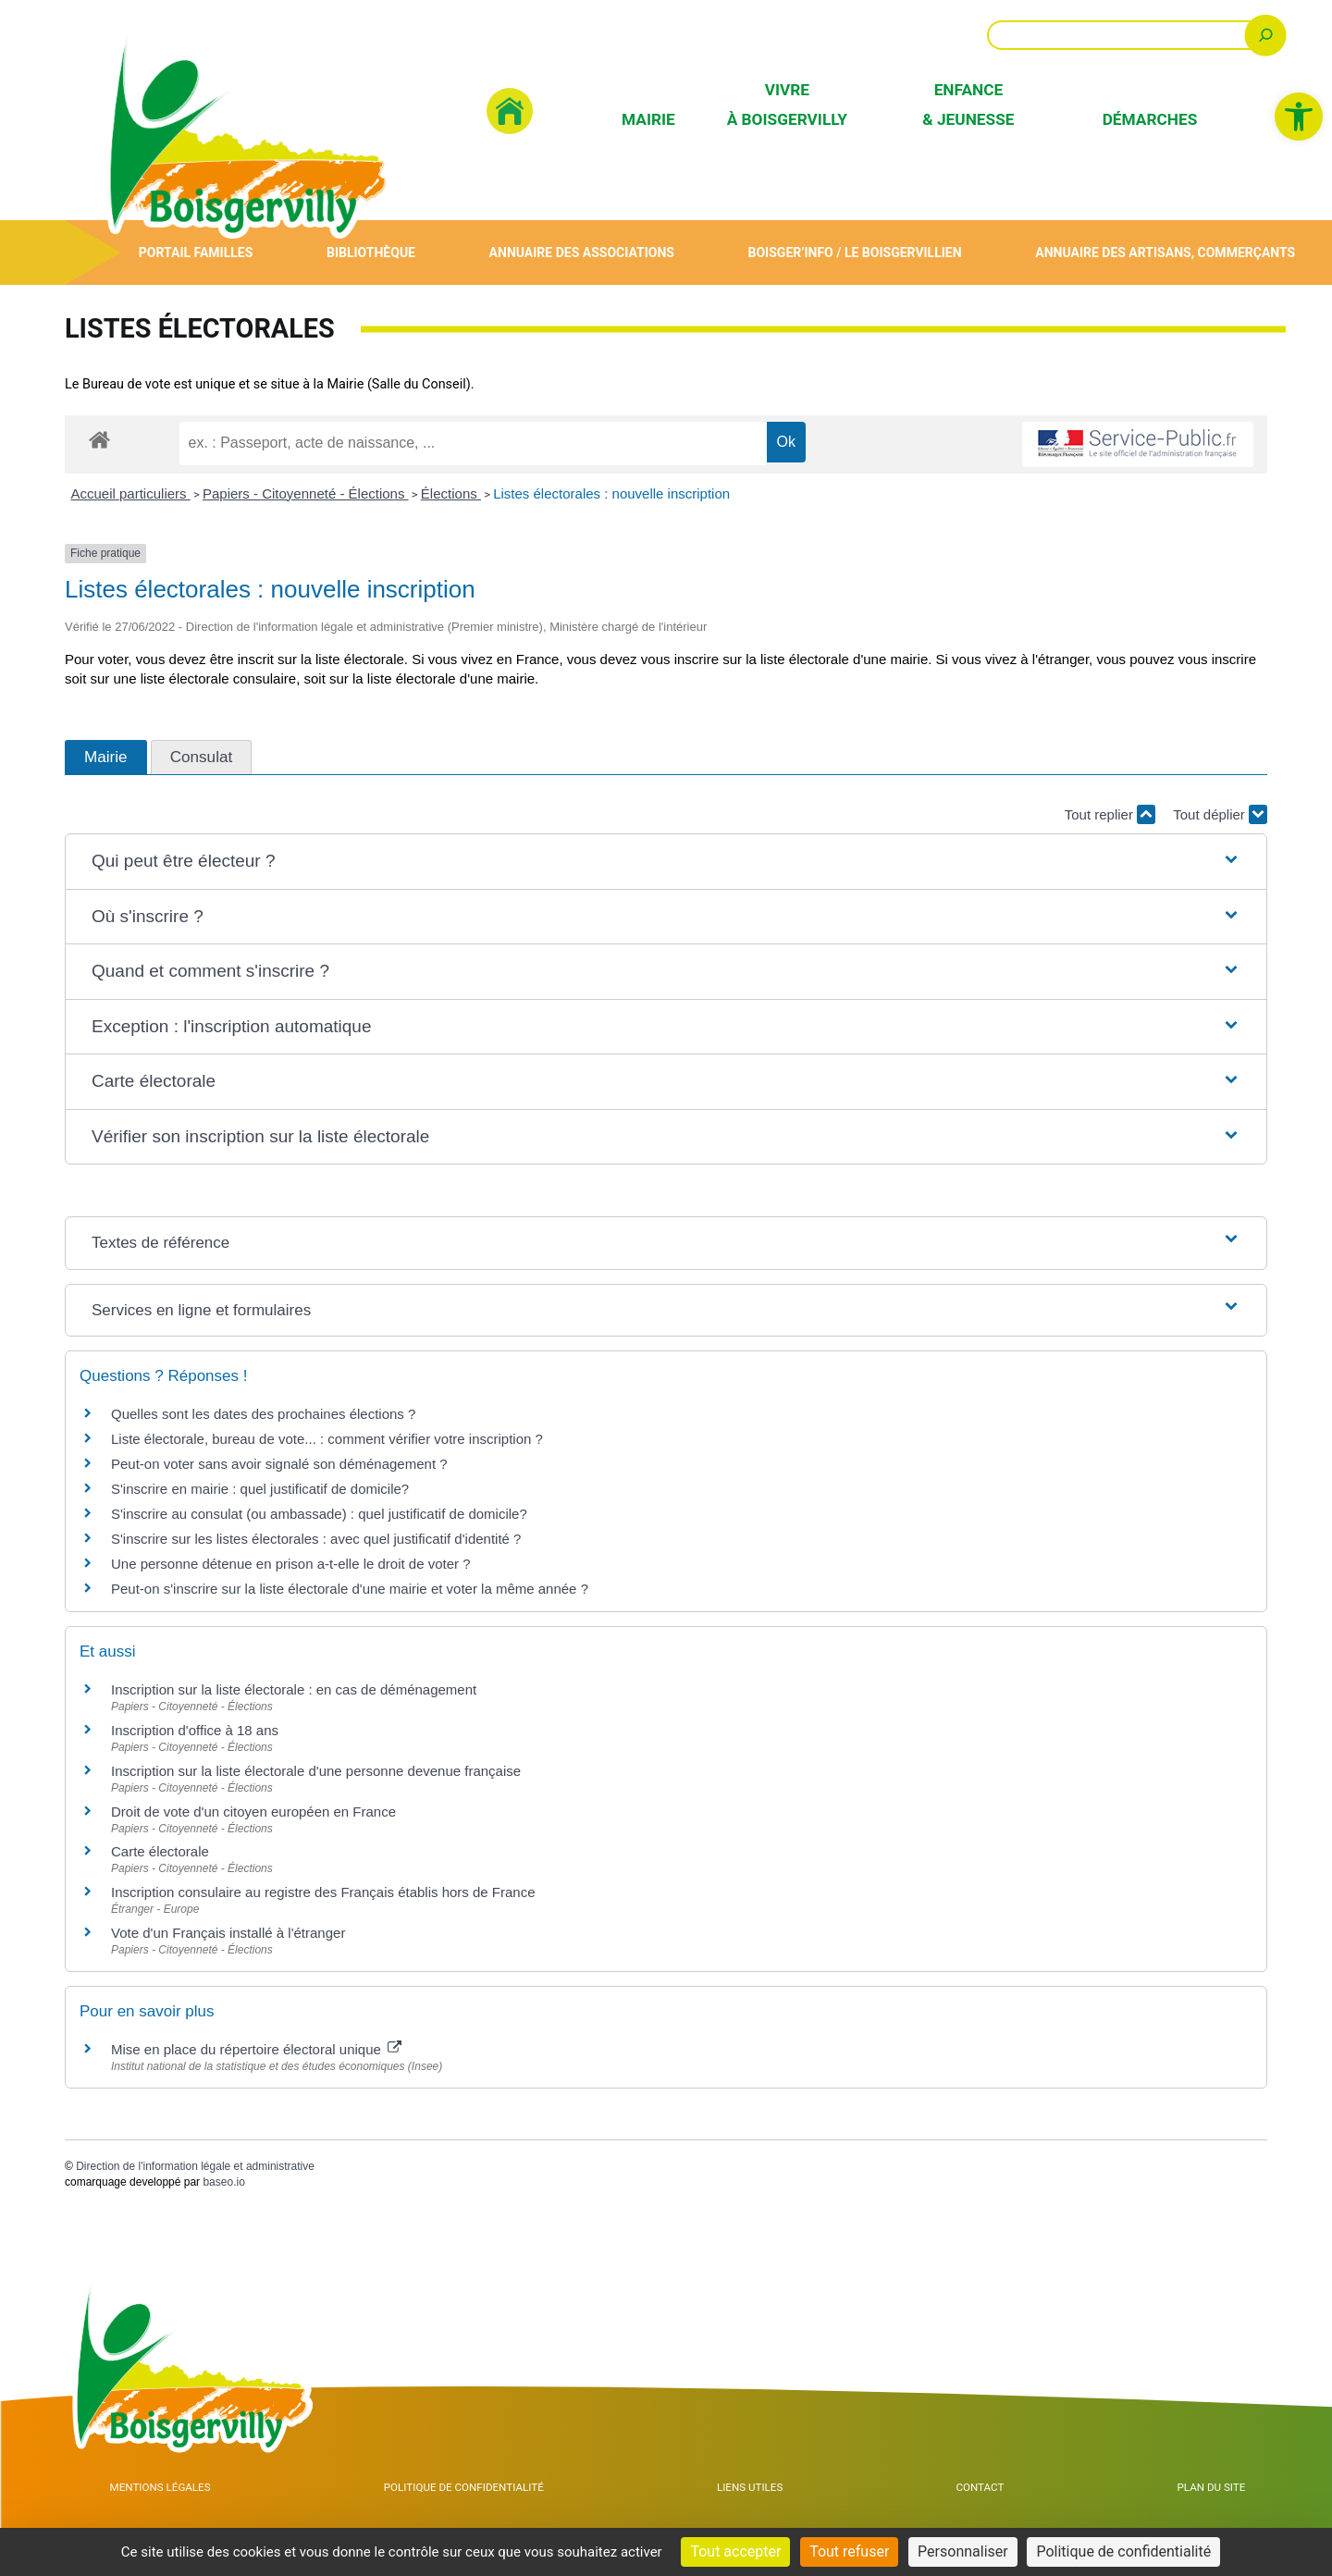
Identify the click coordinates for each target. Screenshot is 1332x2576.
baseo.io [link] (223, 2181)
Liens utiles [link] (785, 2492)
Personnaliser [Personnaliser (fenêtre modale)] (963, 2551)
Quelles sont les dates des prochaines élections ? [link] (263, 1414)
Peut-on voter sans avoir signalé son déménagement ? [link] (279, 1464)
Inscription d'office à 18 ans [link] (194, 1730)
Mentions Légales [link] (163, 2492)
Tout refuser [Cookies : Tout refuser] (849, 2551)
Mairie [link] (648, 119)
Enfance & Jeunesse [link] (968, 104)
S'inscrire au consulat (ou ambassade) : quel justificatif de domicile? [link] (319, 1514)
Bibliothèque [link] (368, 252)
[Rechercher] (1266, 34)
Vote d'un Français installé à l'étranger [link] (228, 1933)
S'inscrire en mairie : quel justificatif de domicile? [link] (260, 1489)
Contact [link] (999, 2492)
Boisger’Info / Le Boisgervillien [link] (852, 252)
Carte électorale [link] (160, 1851)
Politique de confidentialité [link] (487, 2492)
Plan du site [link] (1216, 2492)
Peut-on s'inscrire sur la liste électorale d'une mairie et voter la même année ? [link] (349, 1588)
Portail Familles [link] (194, 252)
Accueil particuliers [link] (131, 493)
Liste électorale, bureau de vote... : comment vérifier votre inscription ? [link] (327, 1439)
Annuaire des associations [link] (578, 252)
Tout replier (1110, 814)
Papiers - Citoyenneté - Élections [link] (306, 493)
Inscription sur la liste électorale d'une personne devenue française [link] (316, 1771)
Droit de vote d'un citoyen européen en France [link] (253, 1811)
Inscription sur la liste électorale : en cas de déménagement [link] (293, 1689)
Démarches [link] (1150, 119)
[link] (1299, 116)
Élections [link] (451, 493)
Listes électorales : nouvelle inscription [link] (611, 493)
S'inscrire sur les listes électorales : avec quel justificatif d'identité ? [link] (316, 1539)
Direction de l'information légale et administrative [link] (195, 2166)
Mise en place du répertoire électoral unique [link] (256, 2049)
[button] (666, 861)
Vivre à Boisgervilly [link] (787, 104)
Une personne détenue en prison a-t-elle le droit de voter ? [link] (291, 1563)
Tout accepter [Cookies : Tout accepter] (735, 2551)
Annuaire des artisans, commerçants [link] (1164, 252)
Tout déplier (1220, 814)
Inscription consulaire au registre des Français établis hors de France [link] (323, 1892)
